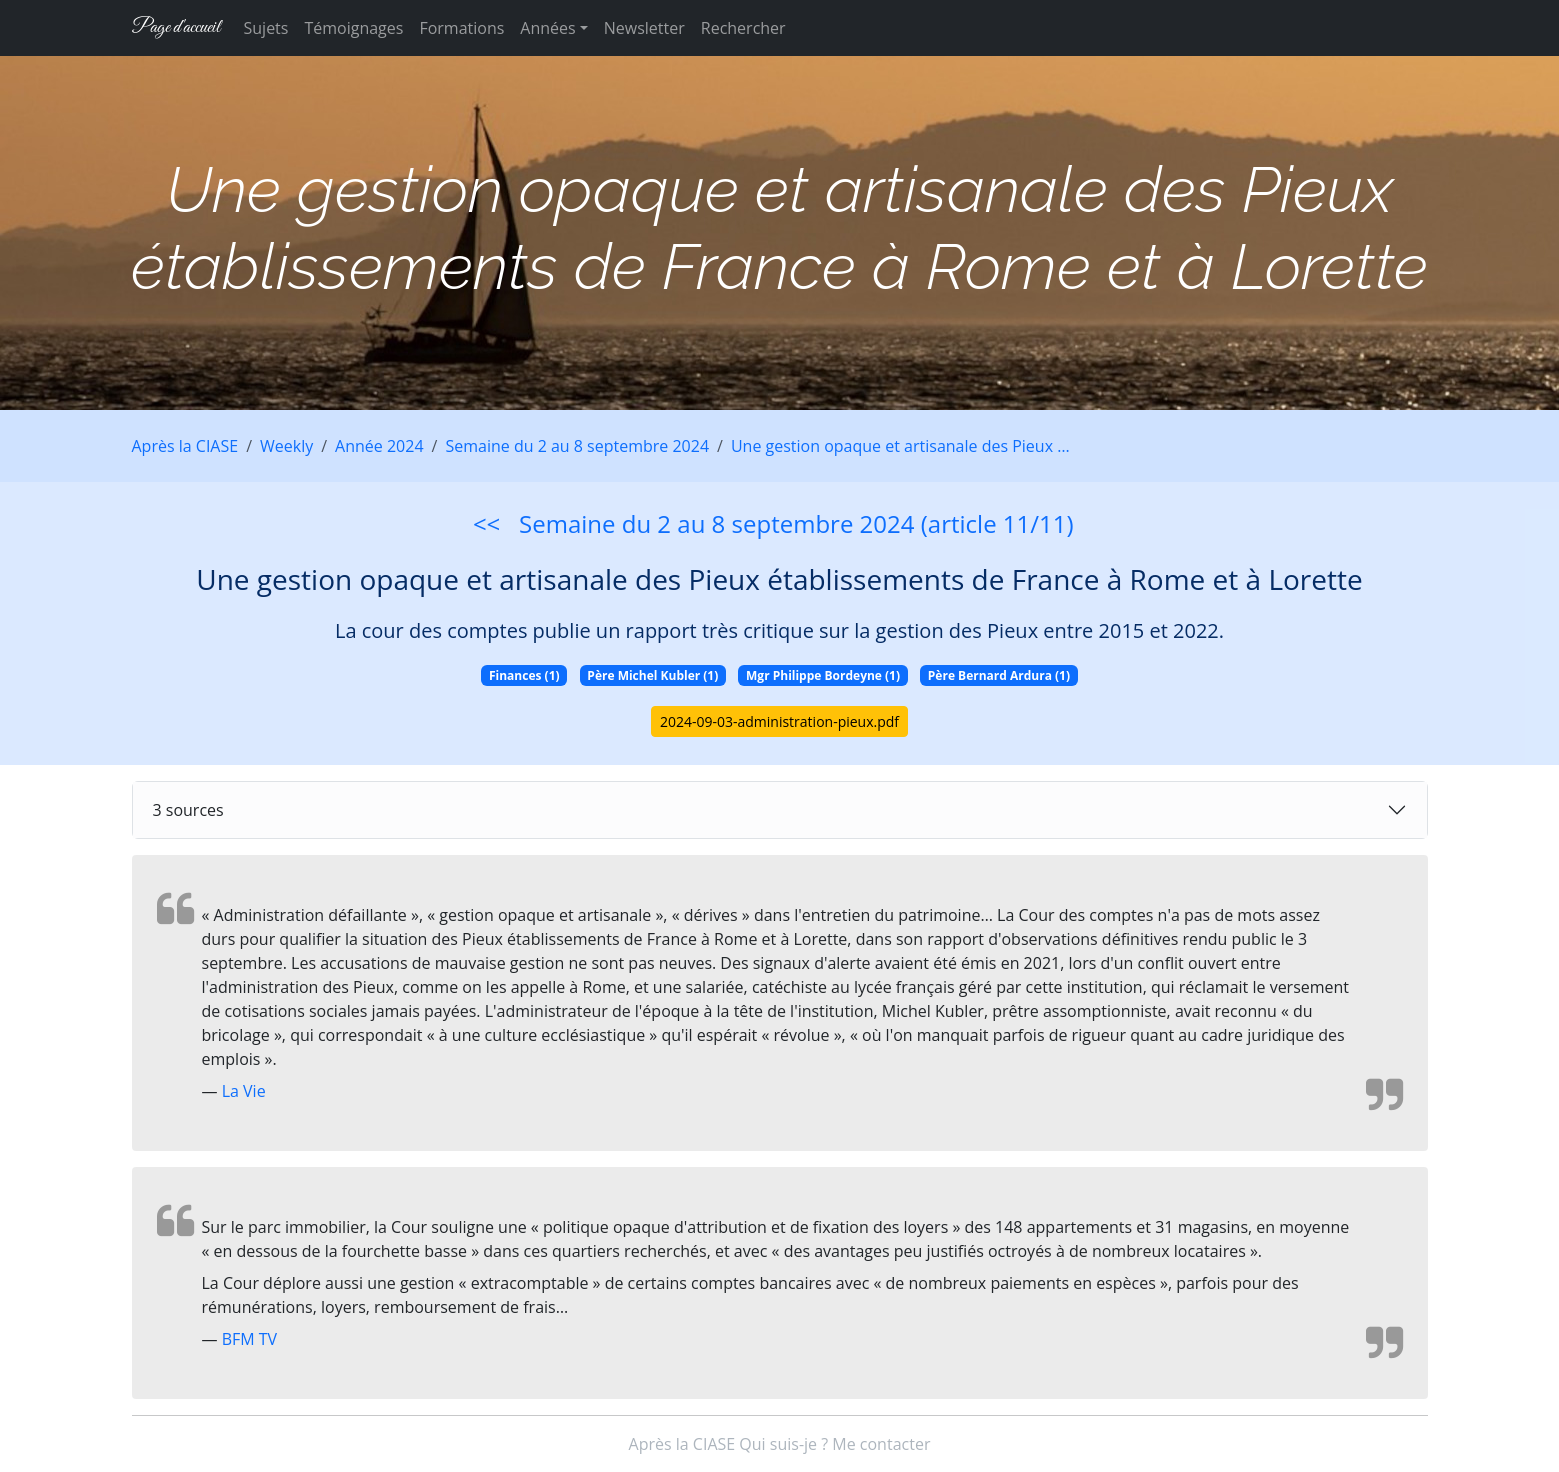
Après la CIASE (185, 446)
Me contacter (881, 1444)
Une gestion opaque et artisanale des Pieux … (900, 446)
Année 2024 (379, 446)
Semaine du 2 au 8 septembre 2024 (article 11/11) (796, 523)
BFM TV (250, 1339)
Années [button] (547, 28)
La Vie (244, 1091)
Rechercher (743, 28)
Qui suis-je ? (783, 1444)
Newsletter (644, 28)
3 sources (188, 810)
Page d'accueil (176, 27)
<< (486, 523)
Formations (461, 28)
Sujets (266, 28)
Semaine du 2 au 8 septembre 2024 (577, 446)
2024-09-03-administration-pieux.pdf (779, 721)
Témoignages (353, 28)
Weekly (286, 446)
